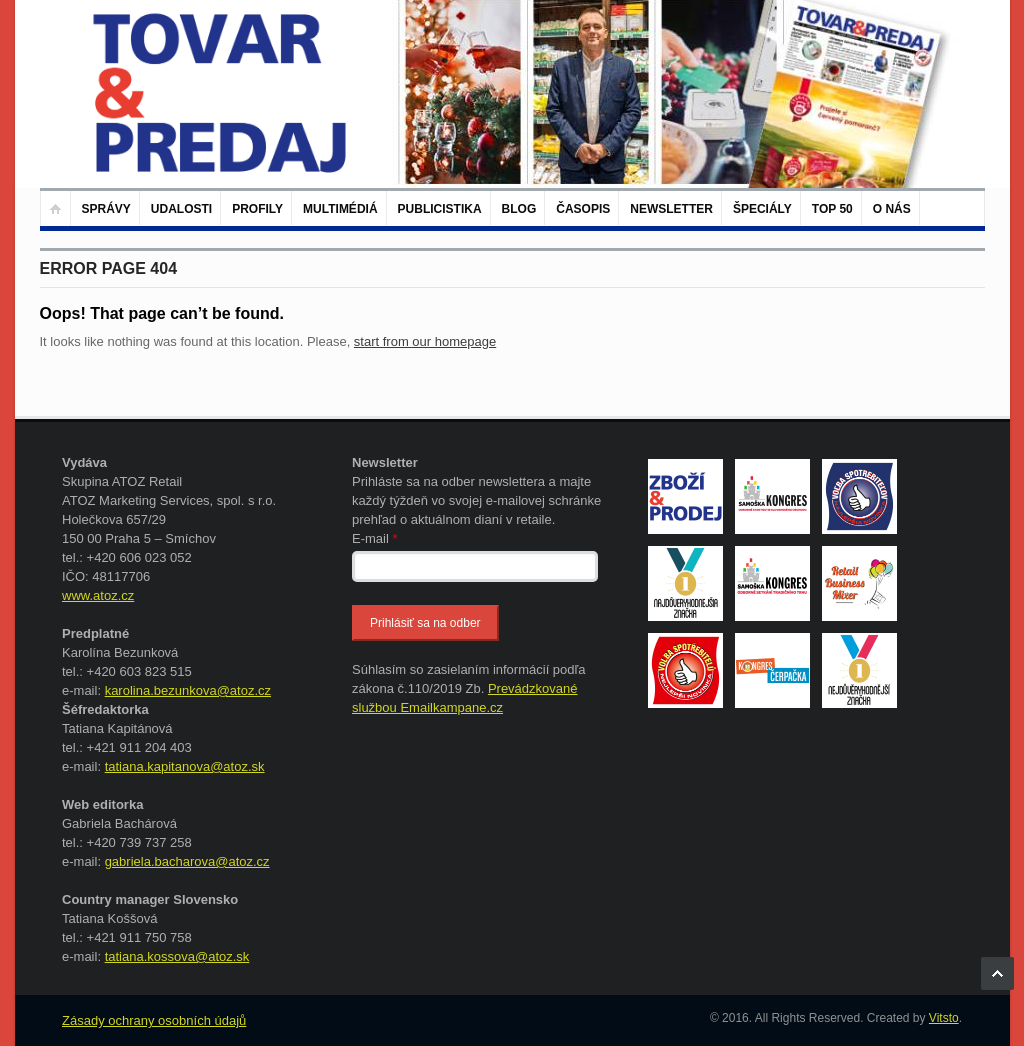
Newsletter (671, 209)
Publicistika (440, 209)
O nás (892, 209)
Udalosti (181, 209)
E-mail (375, 538)
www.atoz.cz (98, 595)
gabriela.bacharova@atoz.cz (187, 861)
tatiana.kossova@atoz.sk (177, 956)
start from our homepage (425, 341)
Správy (106, 209)
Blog (519, 209)
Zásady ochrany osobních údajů (154, 1020)
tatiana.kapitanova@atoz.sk (185, 766)
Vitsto (944, 1018)
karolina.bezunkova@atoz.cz (188, 690)
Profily (257, 209)
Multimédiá (340, 209)
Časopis (583, 209)
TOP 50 (832, 209)
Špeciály (762, 209)
